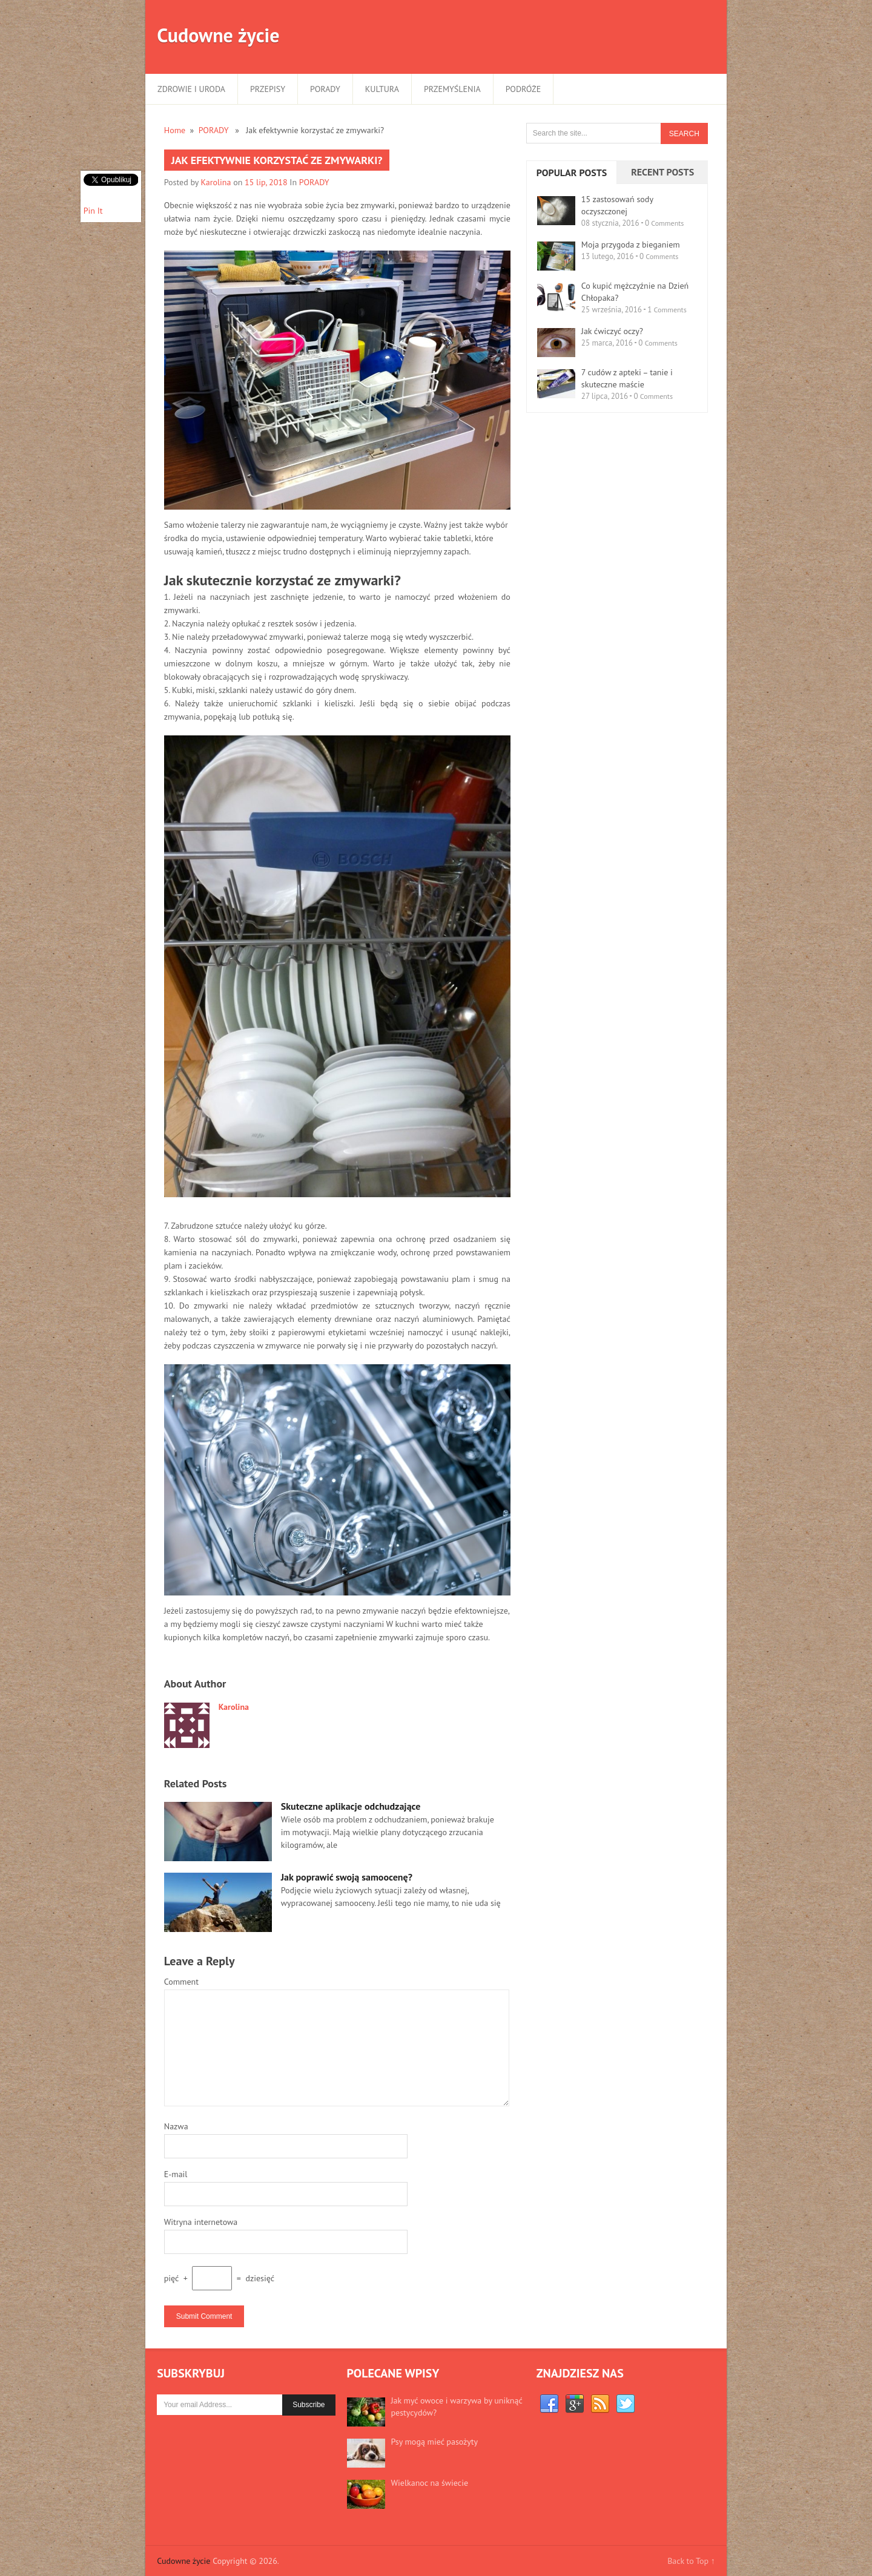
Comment (181, 1981)
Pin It (93, 210)
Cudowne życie (218, 35)
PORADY (325, 89)
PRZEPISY (267, 89)
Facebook (549, 2404)
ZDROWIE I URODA (191, 89)
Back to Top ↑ (691, 2560)
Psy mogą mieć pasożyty (434, 2441)
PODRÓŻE (523, 89)
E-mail (176, 2174)
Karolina (216, 182)
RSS (600, 2404)
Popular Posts (572, 172)
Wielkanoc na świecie (429, 2482)
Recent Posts (662, 172)
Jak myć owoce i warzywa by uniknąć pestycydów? (457, 2406)
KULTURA (382, 89)
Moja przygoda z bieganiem (630, 244)
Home (174, 130)
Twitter (625, 2404)
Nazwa (176, 2126)
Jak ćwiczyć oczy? (612, 331)
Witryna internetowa (201, 2221)
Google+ (574, 2404)
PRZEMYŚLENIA (452, 89)
